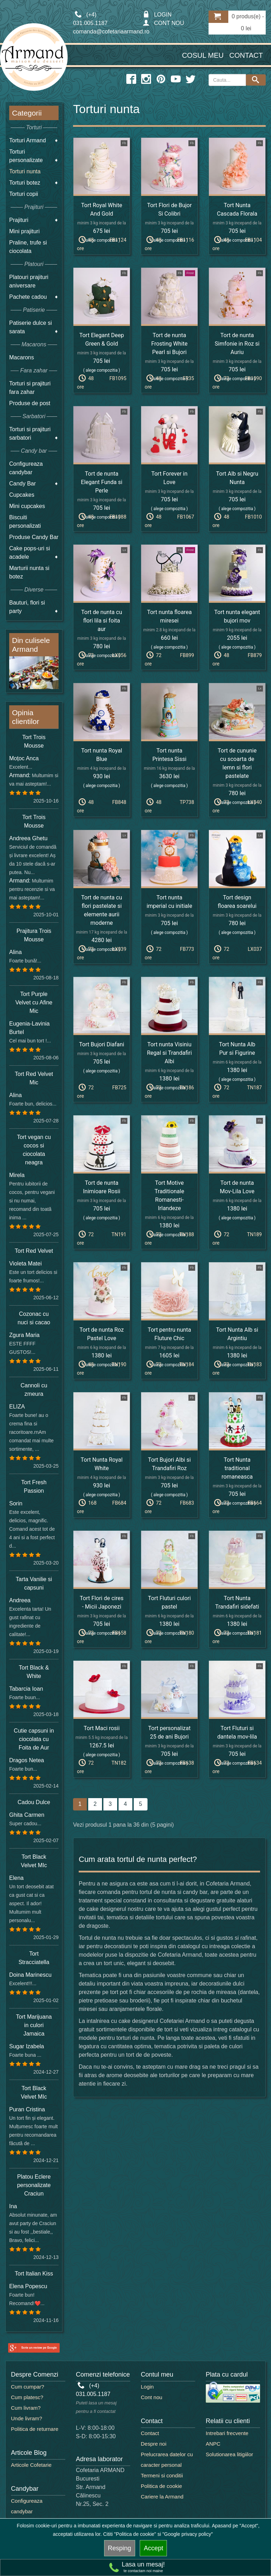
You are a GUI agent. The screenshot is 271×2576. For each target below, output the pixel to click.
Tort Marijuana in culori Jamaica (34, 2025)
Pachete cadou (28, 297)
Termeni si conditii (162, 2475)
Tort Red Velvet (34, 1251)
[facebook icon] (131, 79)
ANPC (213, 2444)
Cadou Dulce (34, 1802)
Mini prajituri (24, 231)
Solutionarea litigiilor (229, 2454)
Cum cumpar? (27, 2387)
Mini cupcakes (27, 506)
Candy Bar (22, 484)
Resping (119, 2548)
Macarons (21, 357)
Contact (246, 55)
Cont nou (151, 2397)
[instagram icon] (146, 79)
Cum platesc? (27, 2397)
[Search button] (256, 80)
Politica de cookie (161, 2486)
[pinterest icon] (160, 79)
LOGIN (157, 15)
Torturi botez (24, 183)
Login (147, 2387)
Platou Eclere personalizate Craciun (33, 2185)
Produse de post (29, 403)
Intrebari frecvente (227, 2433)
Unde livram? (26, 2418)
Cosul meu (203, 55)
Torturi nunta (25, 171)
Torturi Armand (27, 140)
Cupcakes (21, 495)
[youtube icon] (175, 79)
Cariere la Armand (162, 2497)
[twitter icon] (190, 79)
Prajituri (18, 220)
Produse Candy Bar (34, 537)
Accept (153, 2548)
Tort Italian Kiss (34, 2274)
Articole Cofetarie (31, 2465)
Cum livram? (26, 2408)
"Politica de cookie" (135, 2534)
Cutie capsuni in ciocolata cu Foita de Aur (34, 1739)
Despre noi (154, 2444)
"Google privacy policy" (187, 2534)
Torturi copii (23, 194)
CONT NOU (163, 23)
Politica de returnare (34, 2429)
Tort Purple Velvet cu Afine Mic (34, 1002)
